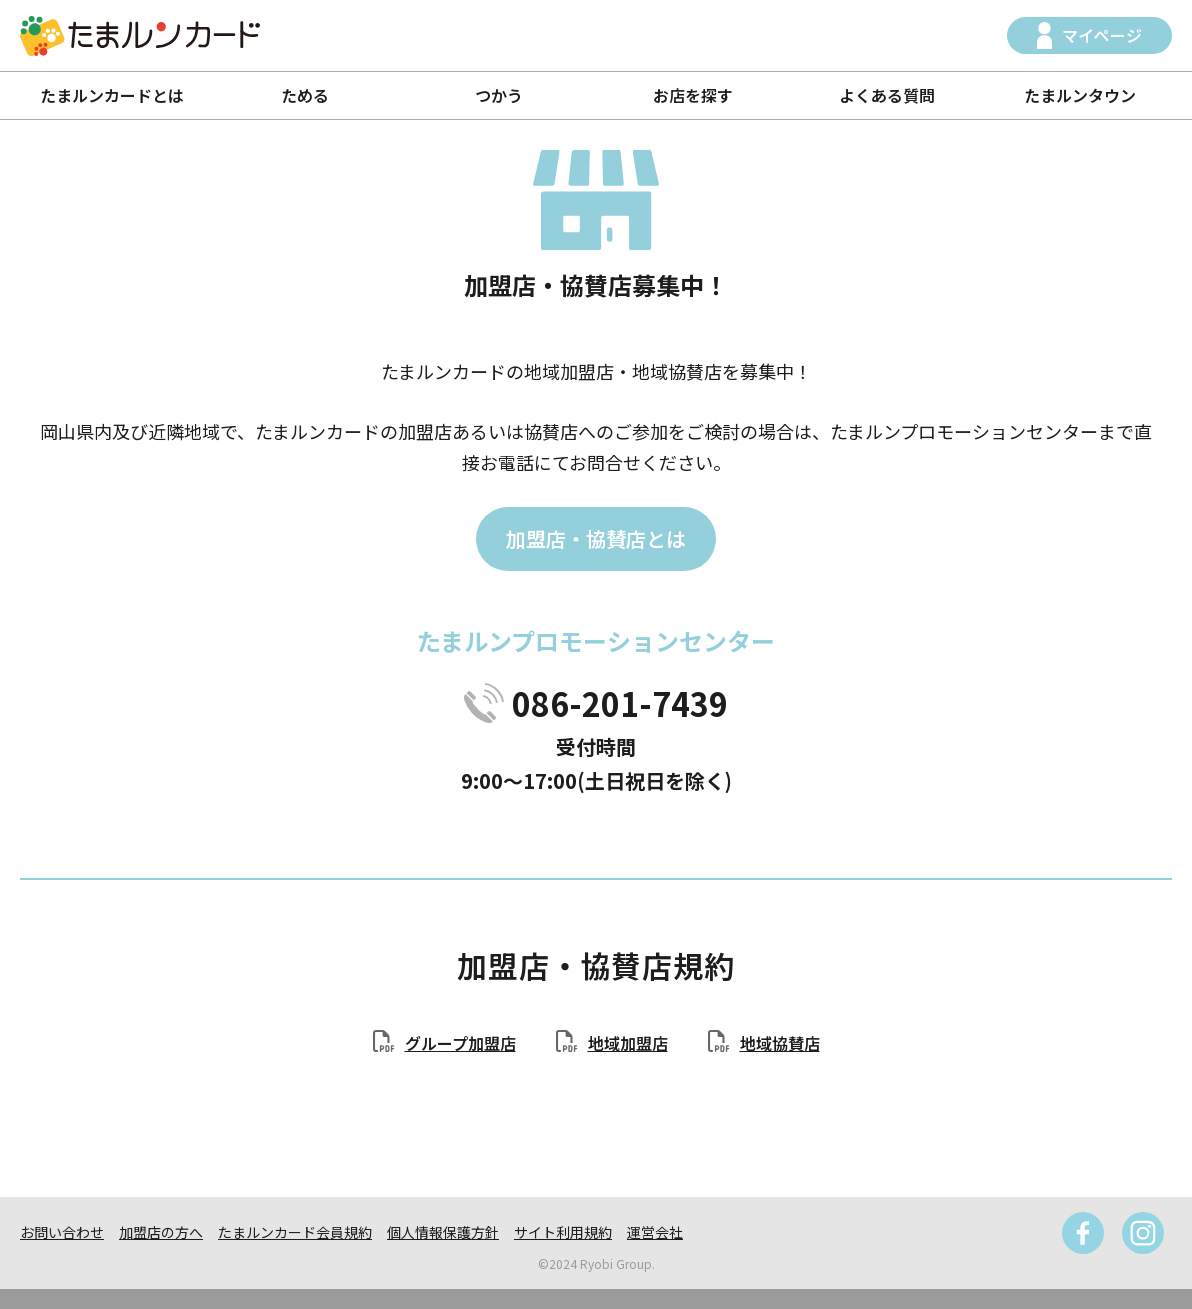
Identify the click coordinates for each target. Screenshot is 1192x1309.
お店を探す (693, 95)
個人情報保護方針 (443, 1232)
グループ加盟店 (460, 1043)
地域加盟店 (628, 1043)
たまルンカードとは (112, 95)
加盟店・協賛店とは (596, 538)
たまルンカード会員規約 (295, 1232)
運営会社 (655, 1232)
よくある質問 (887, 95)
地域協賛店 (780, 1043)
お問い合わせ (62, 1232)
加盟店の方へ (161, 1232)
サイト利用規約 (563, 1232)
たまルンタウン (1080, 95)
